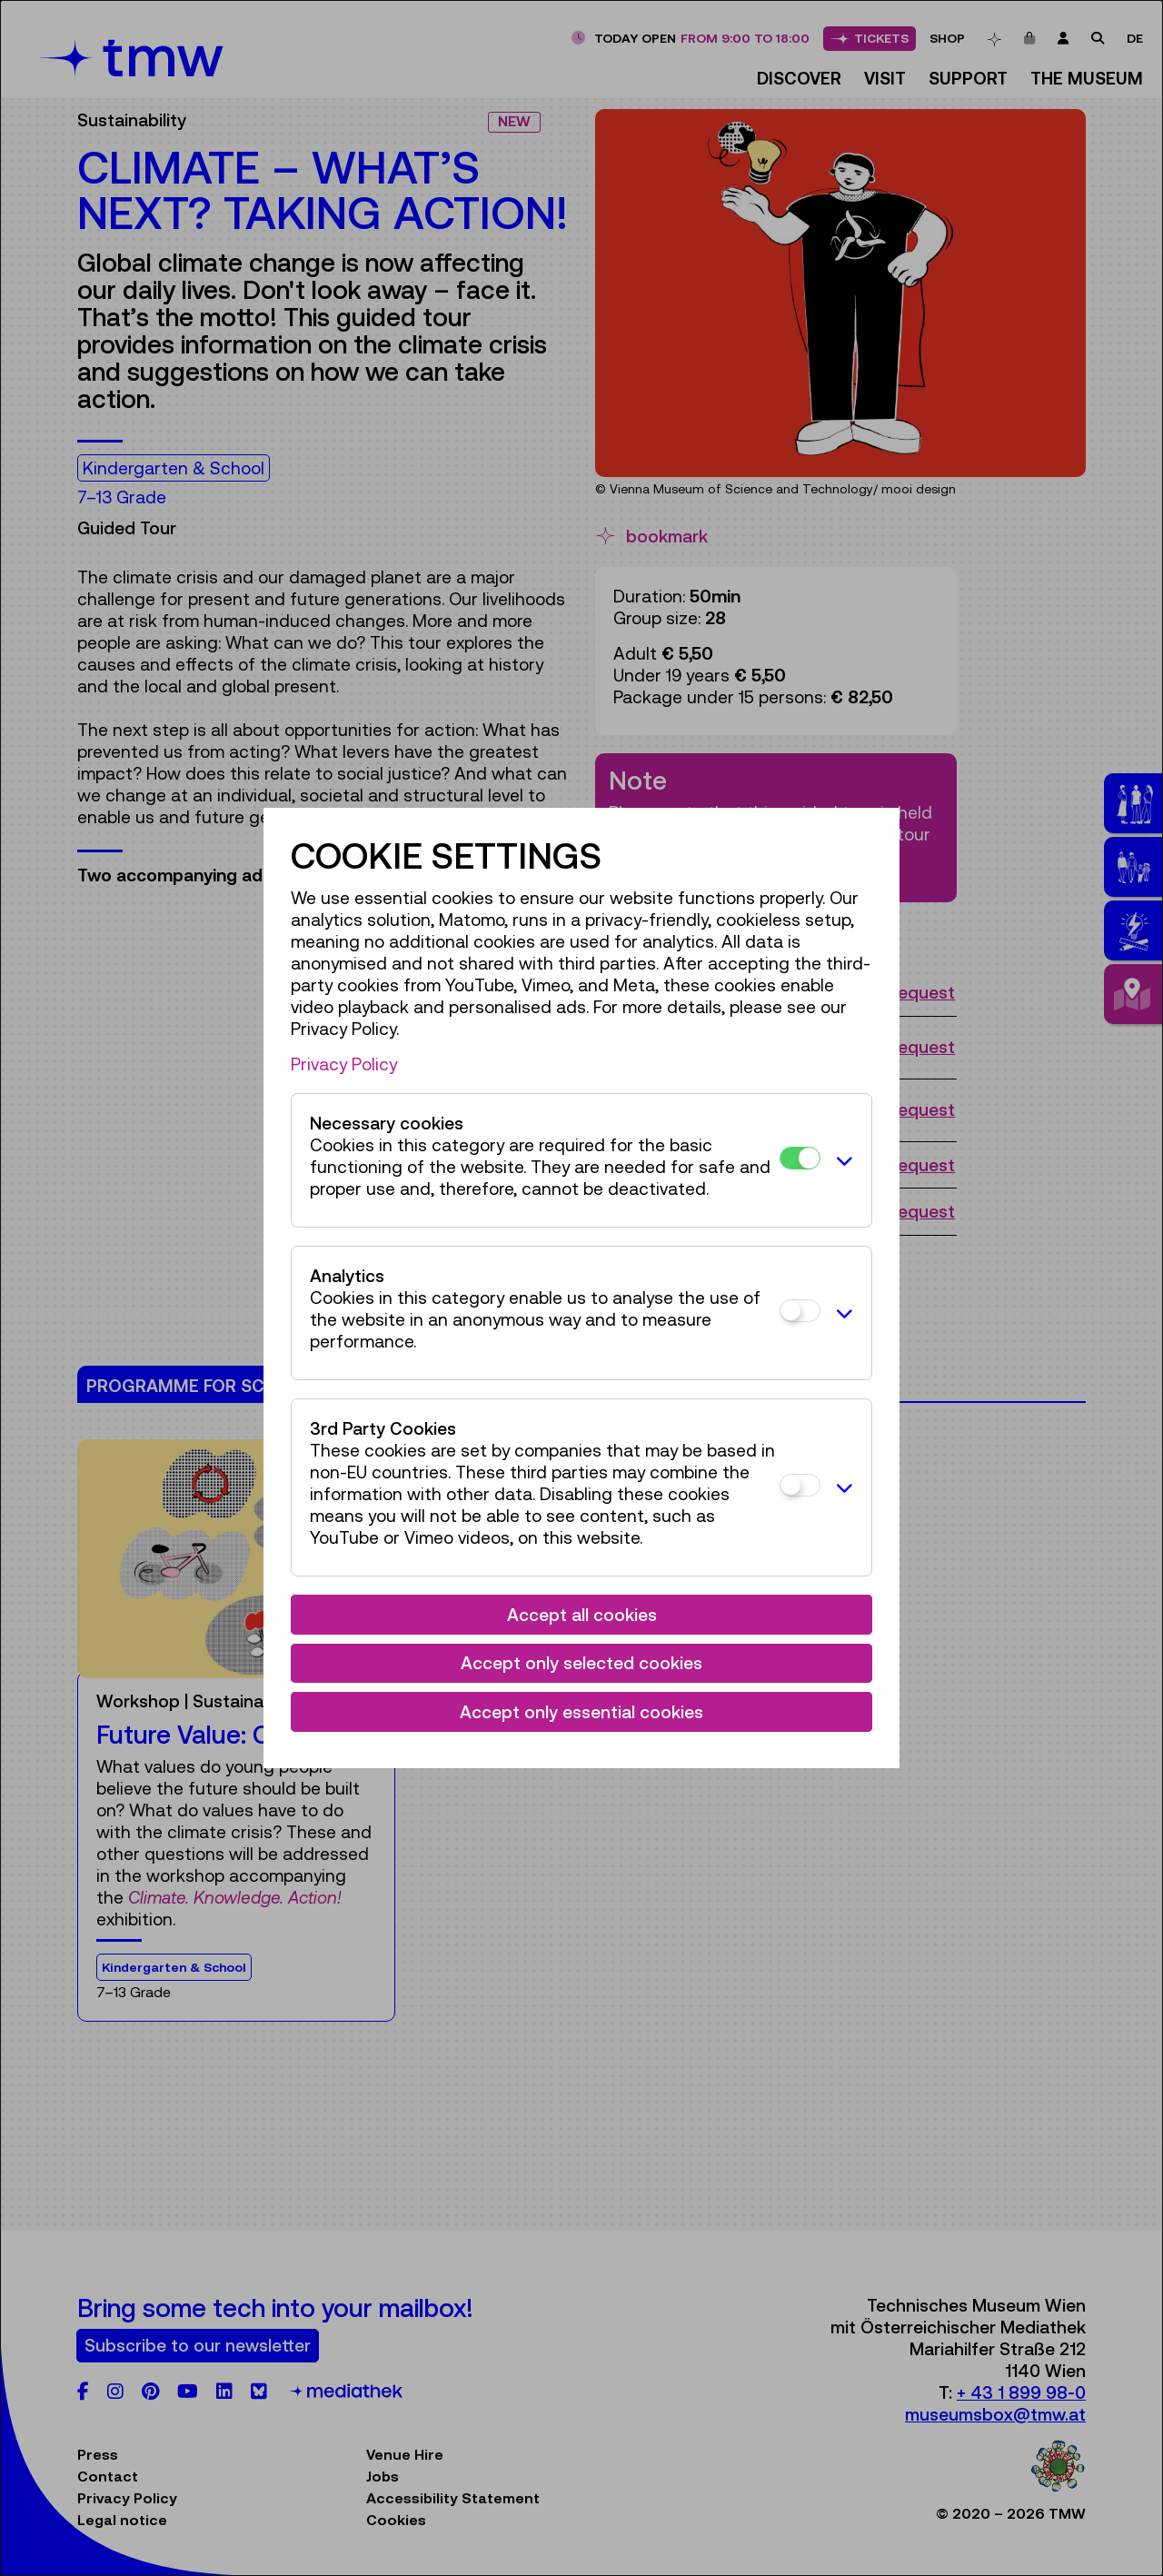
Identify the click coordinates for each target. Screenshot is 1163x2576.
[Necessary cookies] (800, 1158)
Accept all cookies (582, 1615)
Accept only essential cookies (581, 1712)
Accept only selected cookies (581, 1663)
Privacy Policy (344, 1064)
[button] (841, 1160)
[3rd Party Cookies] (800, 1485)
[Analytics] (800, 1310)
